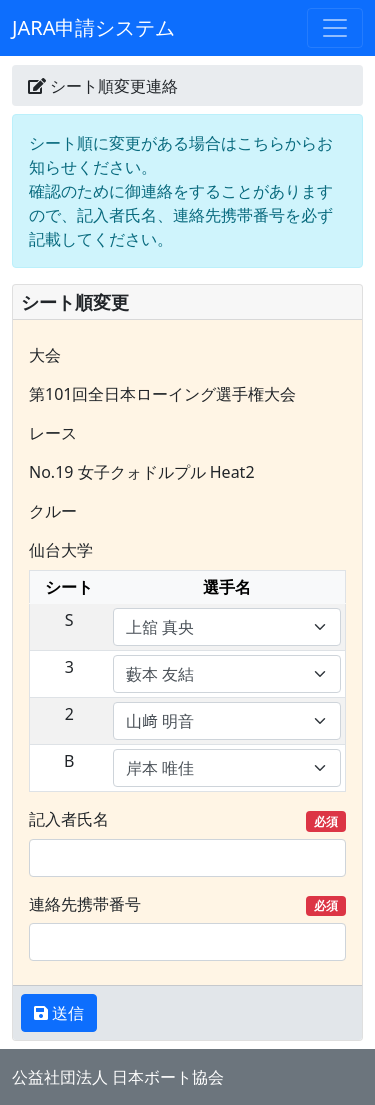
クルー (53, 511)
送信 (66, 1013)
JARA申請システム (93, 27)
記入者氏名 (187, 819)
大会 (45, 355)
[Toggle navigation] (335, 28)
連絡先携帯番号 (187, 904)
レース (53, 433)
